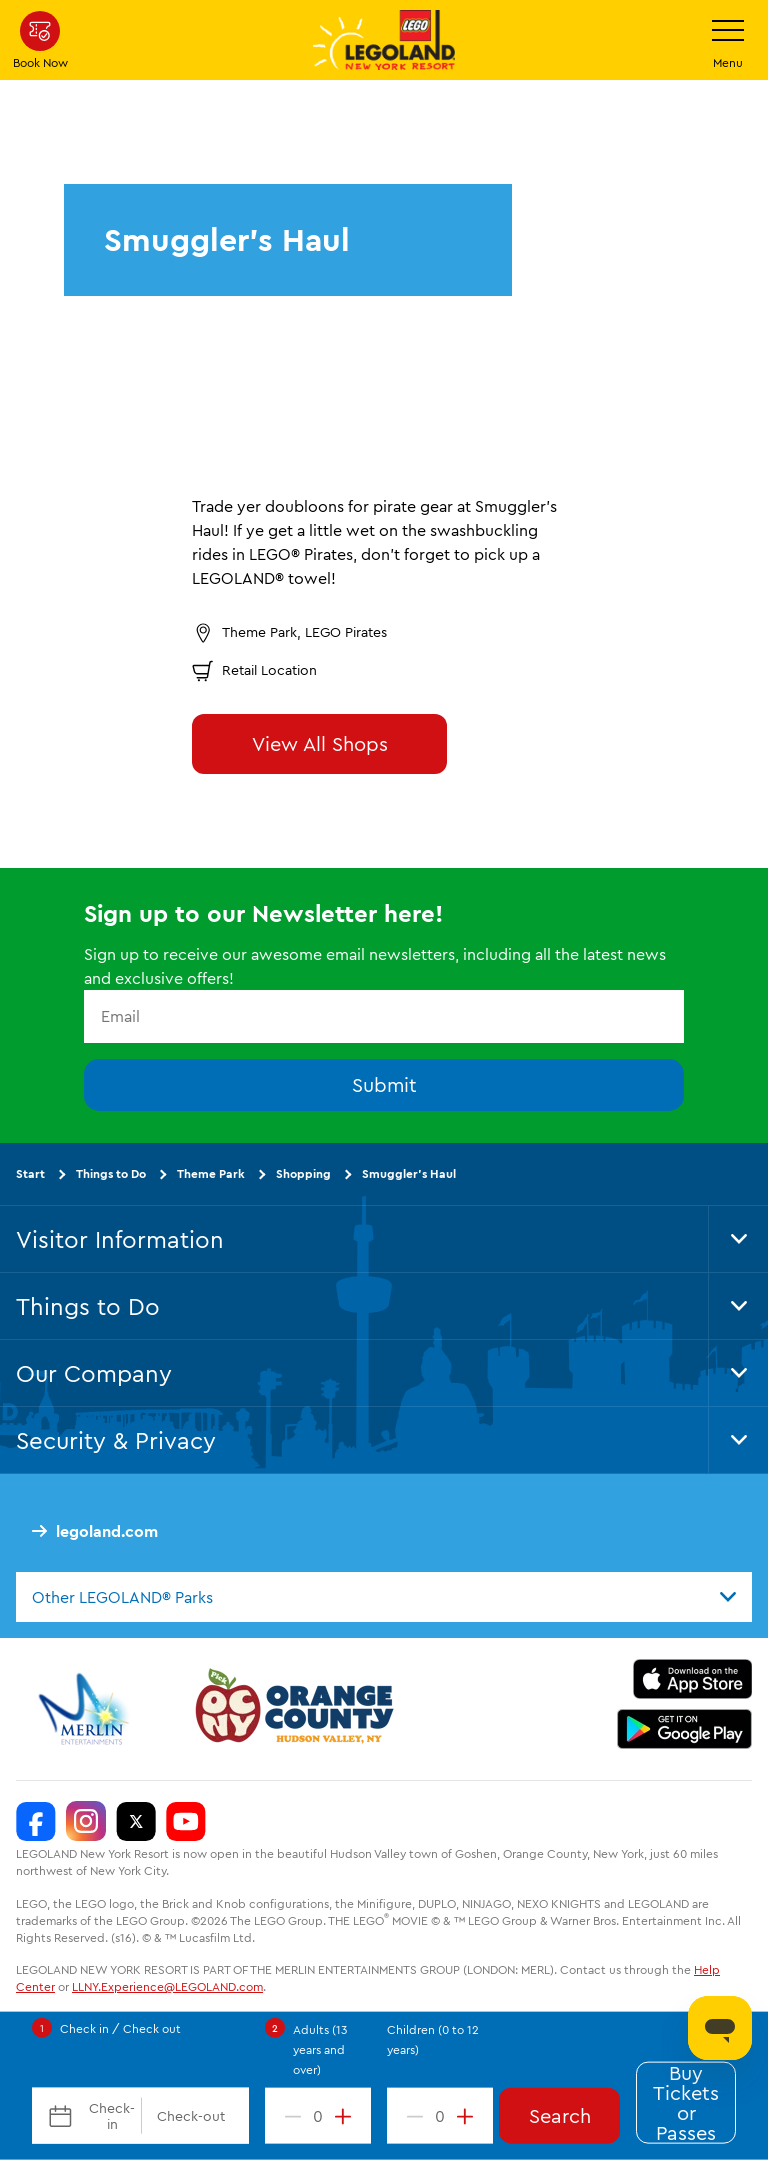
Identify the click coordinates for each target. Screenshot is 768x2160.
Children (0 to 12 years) (433, 2039)
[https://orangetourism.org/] (292, 1710)
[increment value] (347, 2116)
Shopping (303, 1173)
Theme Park (211, 1173)
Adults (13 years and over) (320, 2049)
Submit (384, 1084)
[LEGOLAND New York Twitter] (136, 1822)
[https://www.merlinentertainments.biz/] (86, 1710)
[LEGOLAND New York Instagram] (86, 1822)
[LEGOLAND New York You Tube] (186, 1822)
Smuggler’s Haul (409, 1173)
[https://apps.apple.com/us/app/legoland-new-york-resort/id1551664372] (692, 1680)
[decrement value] (289, 2116)
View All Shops (320, 743)
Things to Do (111, 1173)
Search (560, 2115)
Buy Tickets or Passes (686, 2103)
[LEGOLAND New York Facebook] (36, 1822)
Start (30, 1173)
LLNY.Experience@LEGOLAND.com (167, 1987)
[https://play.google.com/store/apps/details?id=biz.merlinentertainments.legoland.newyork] (684, 1730)
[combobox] (384, 1597)
